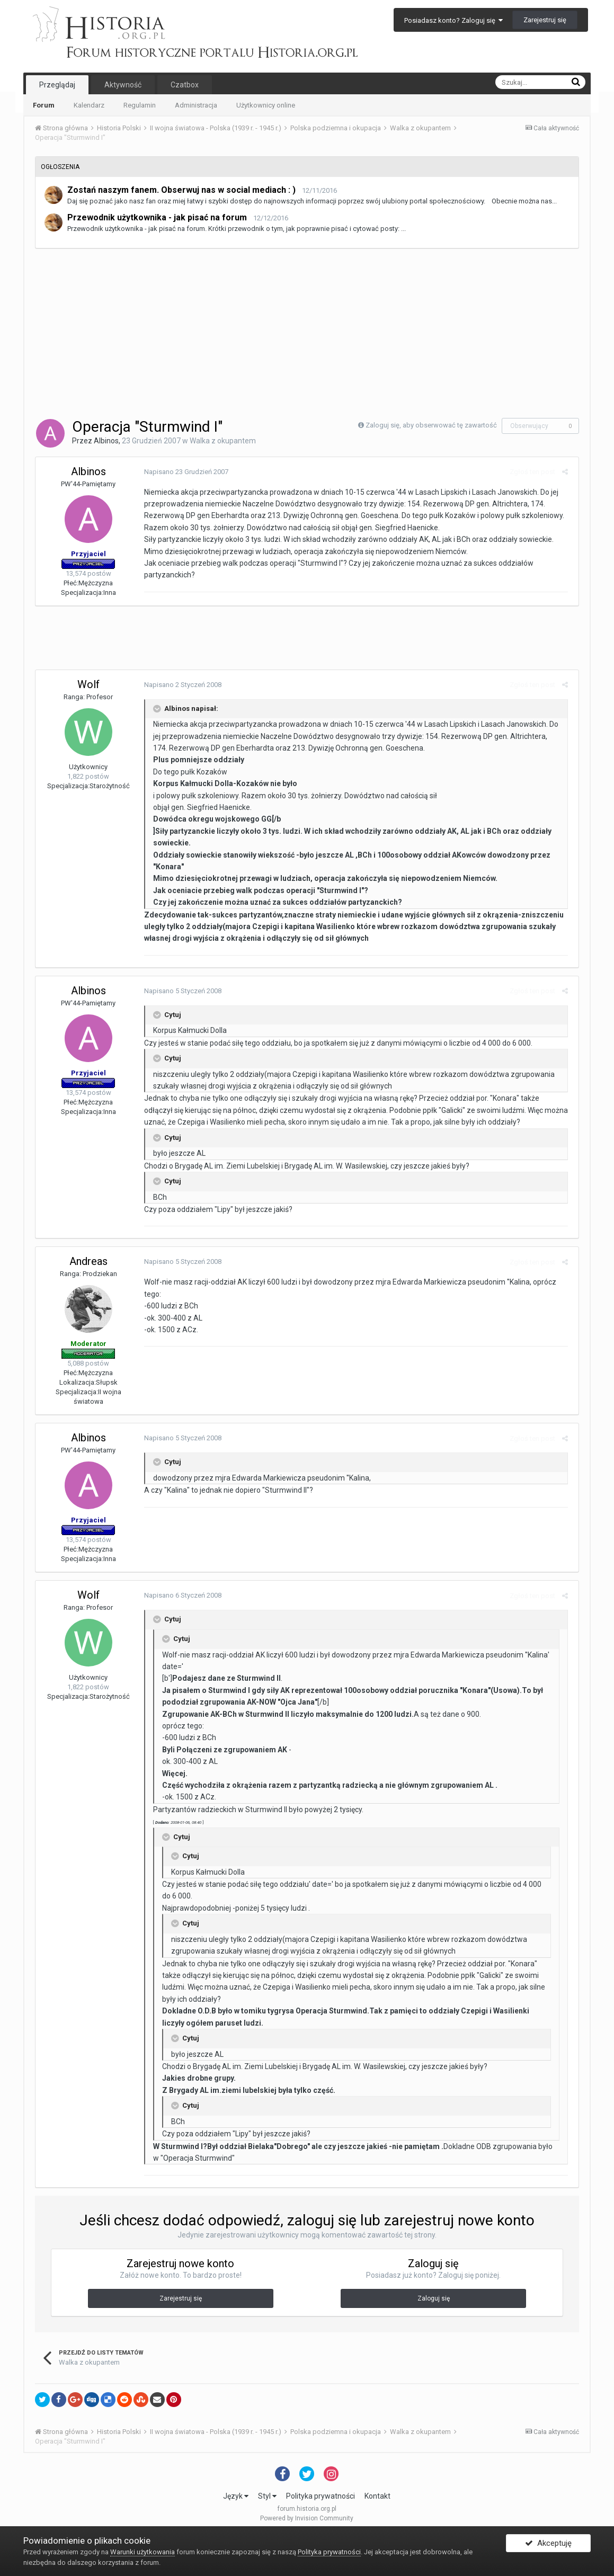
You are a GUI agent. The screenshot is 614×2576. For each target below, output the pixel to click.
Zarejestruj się (544, 20)
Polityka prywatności (320, 2496)
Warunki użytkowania (142, 2552)
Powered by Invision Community (306, 2518)
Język (235, 2496)
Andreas (88, 1261)
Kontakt (377, 2496)
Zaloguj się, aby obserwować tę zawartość (431, 425)
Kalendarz (89, 105)
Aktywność (122, 85)
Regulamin (139, 105)
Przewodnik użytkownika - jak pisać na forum (157, 217)
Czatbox (185, 85)
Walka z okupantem (223, 440)
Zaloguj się (433, 2298)
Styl (267, 2496)
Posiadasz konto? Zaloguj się (453, 20)
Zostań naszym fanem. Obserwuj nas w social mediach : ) (181, 190)
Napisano (183, 472)
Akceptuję (548, 2546)
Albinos (106, 440)
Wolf (88, 684)
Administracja (196, 105)
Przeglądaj (57, 85)
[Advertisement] (307, 333)
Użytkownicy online (265, 105)
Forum (44, 105)
